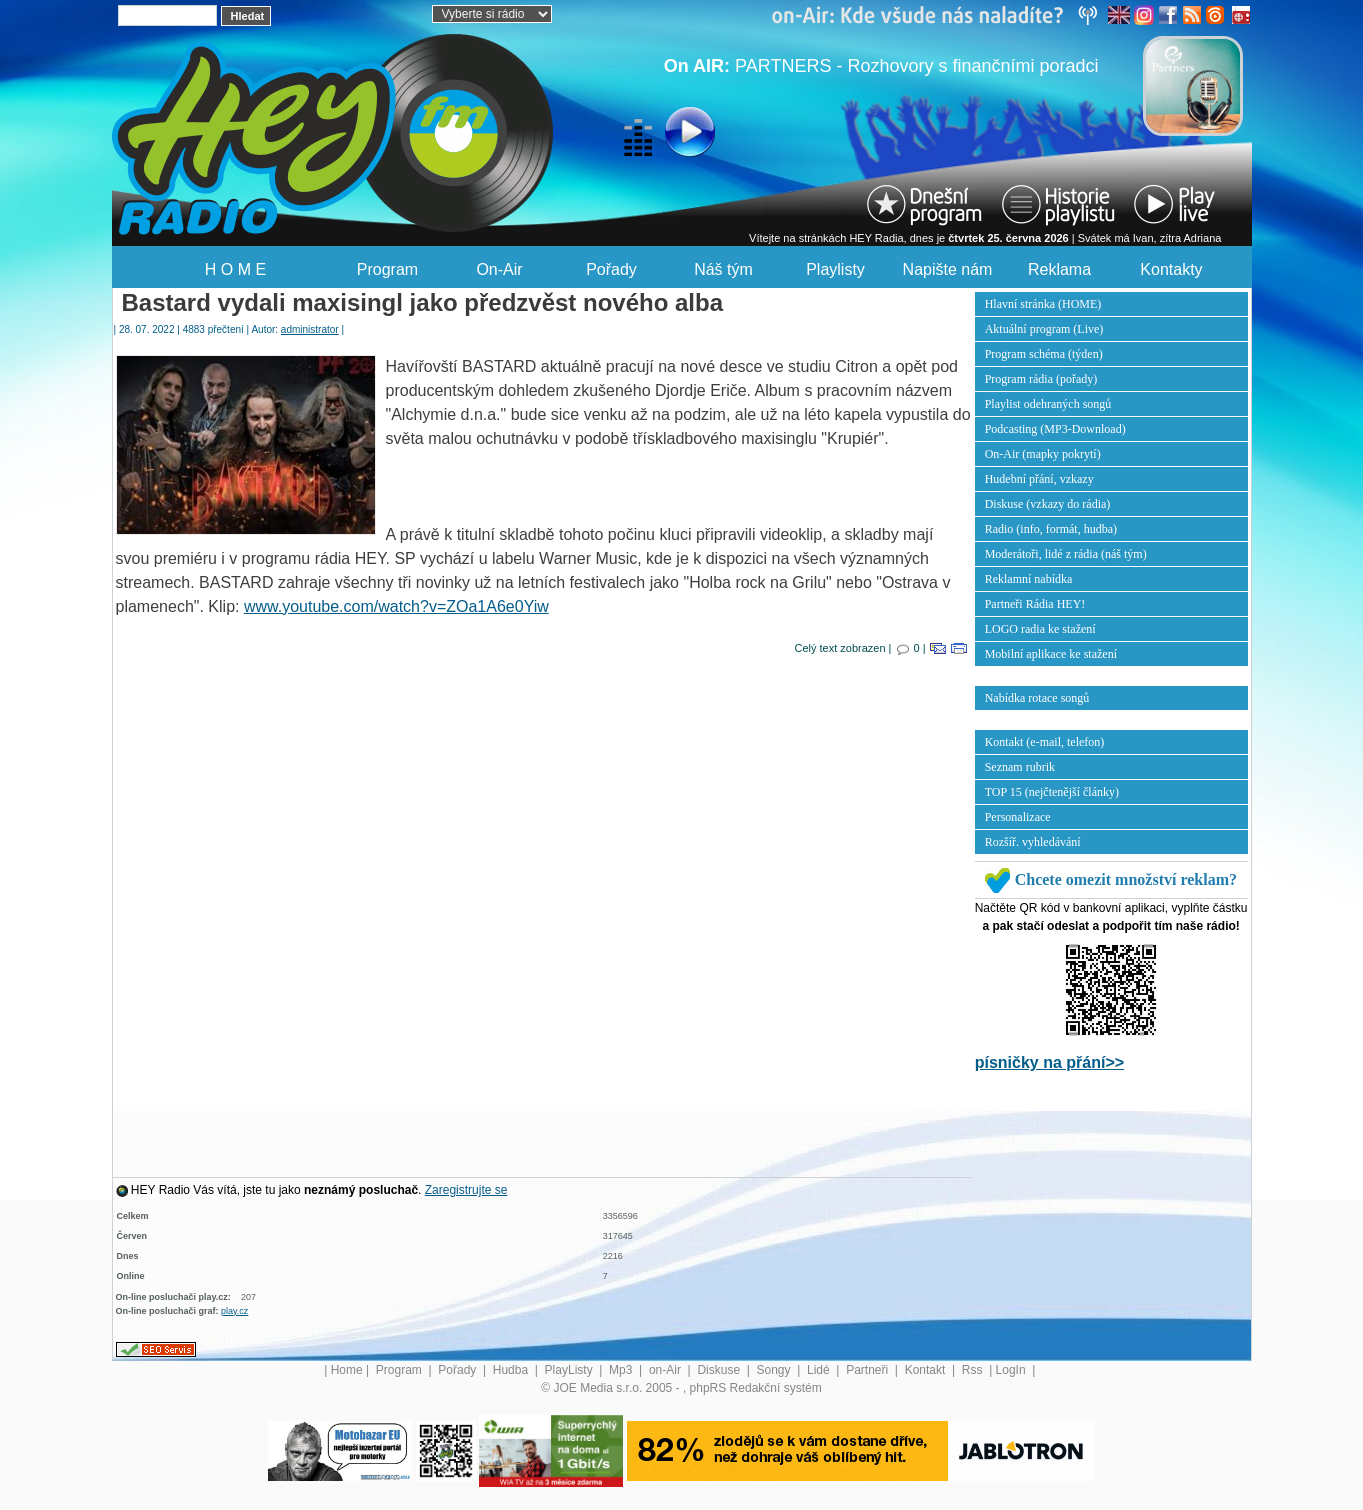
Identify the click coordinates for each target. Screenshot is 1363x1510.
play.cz (234, 1311)
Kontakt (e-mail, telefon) (1045, 742)
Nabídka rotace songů (1037, 698)
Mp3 (622, 1370)
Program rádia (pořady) (1041, 379)
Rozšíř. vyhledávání (1033, 842)
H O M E (235, 269)
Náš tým (723, 269)
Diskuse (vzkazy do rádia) (1048, 504)
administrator (310, 329)
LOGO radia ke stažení (1040, 629)
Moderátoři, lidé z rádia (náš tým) (1066, 554)
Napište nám (948, 269)
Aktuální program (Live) (1044, 329)
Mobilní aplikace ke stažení (1051, 654)
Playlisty (835, 269)
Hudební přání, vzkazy (1039, 479)
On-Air (499, 269)
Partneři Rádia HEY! (1035, 604)
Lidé (820, 1370)
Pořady (611, 269)
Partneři (868, 1370)
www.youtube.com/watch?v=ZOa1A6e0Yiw (396, 606)
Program (387, 269)
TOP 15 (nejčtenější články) (1052, 792)
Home (347, 1370)
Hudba (512, 1370)
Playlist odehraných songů (1048, 404)
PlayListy (570, 1370)
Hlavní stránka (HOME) (1043, 304)
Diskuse (720, 1370)
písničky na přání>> (1049, 1062)
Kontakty (1171, 269)
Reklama (1059, 269)
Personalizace (1018, 817)
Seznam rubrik (1020, 767)
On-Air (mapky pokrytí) (1043, 454)
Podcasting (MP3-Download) (1055, 429)
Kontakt (927, 1370)
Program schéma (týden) (1044, 354)
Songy (775, 1370)
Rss (974, 1370)
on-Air (666, 1370)
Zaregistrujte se (466, 1190)
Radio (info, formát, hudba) (1051, 529)
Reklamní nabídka (1029, 579)
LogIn (1012, 1370)
